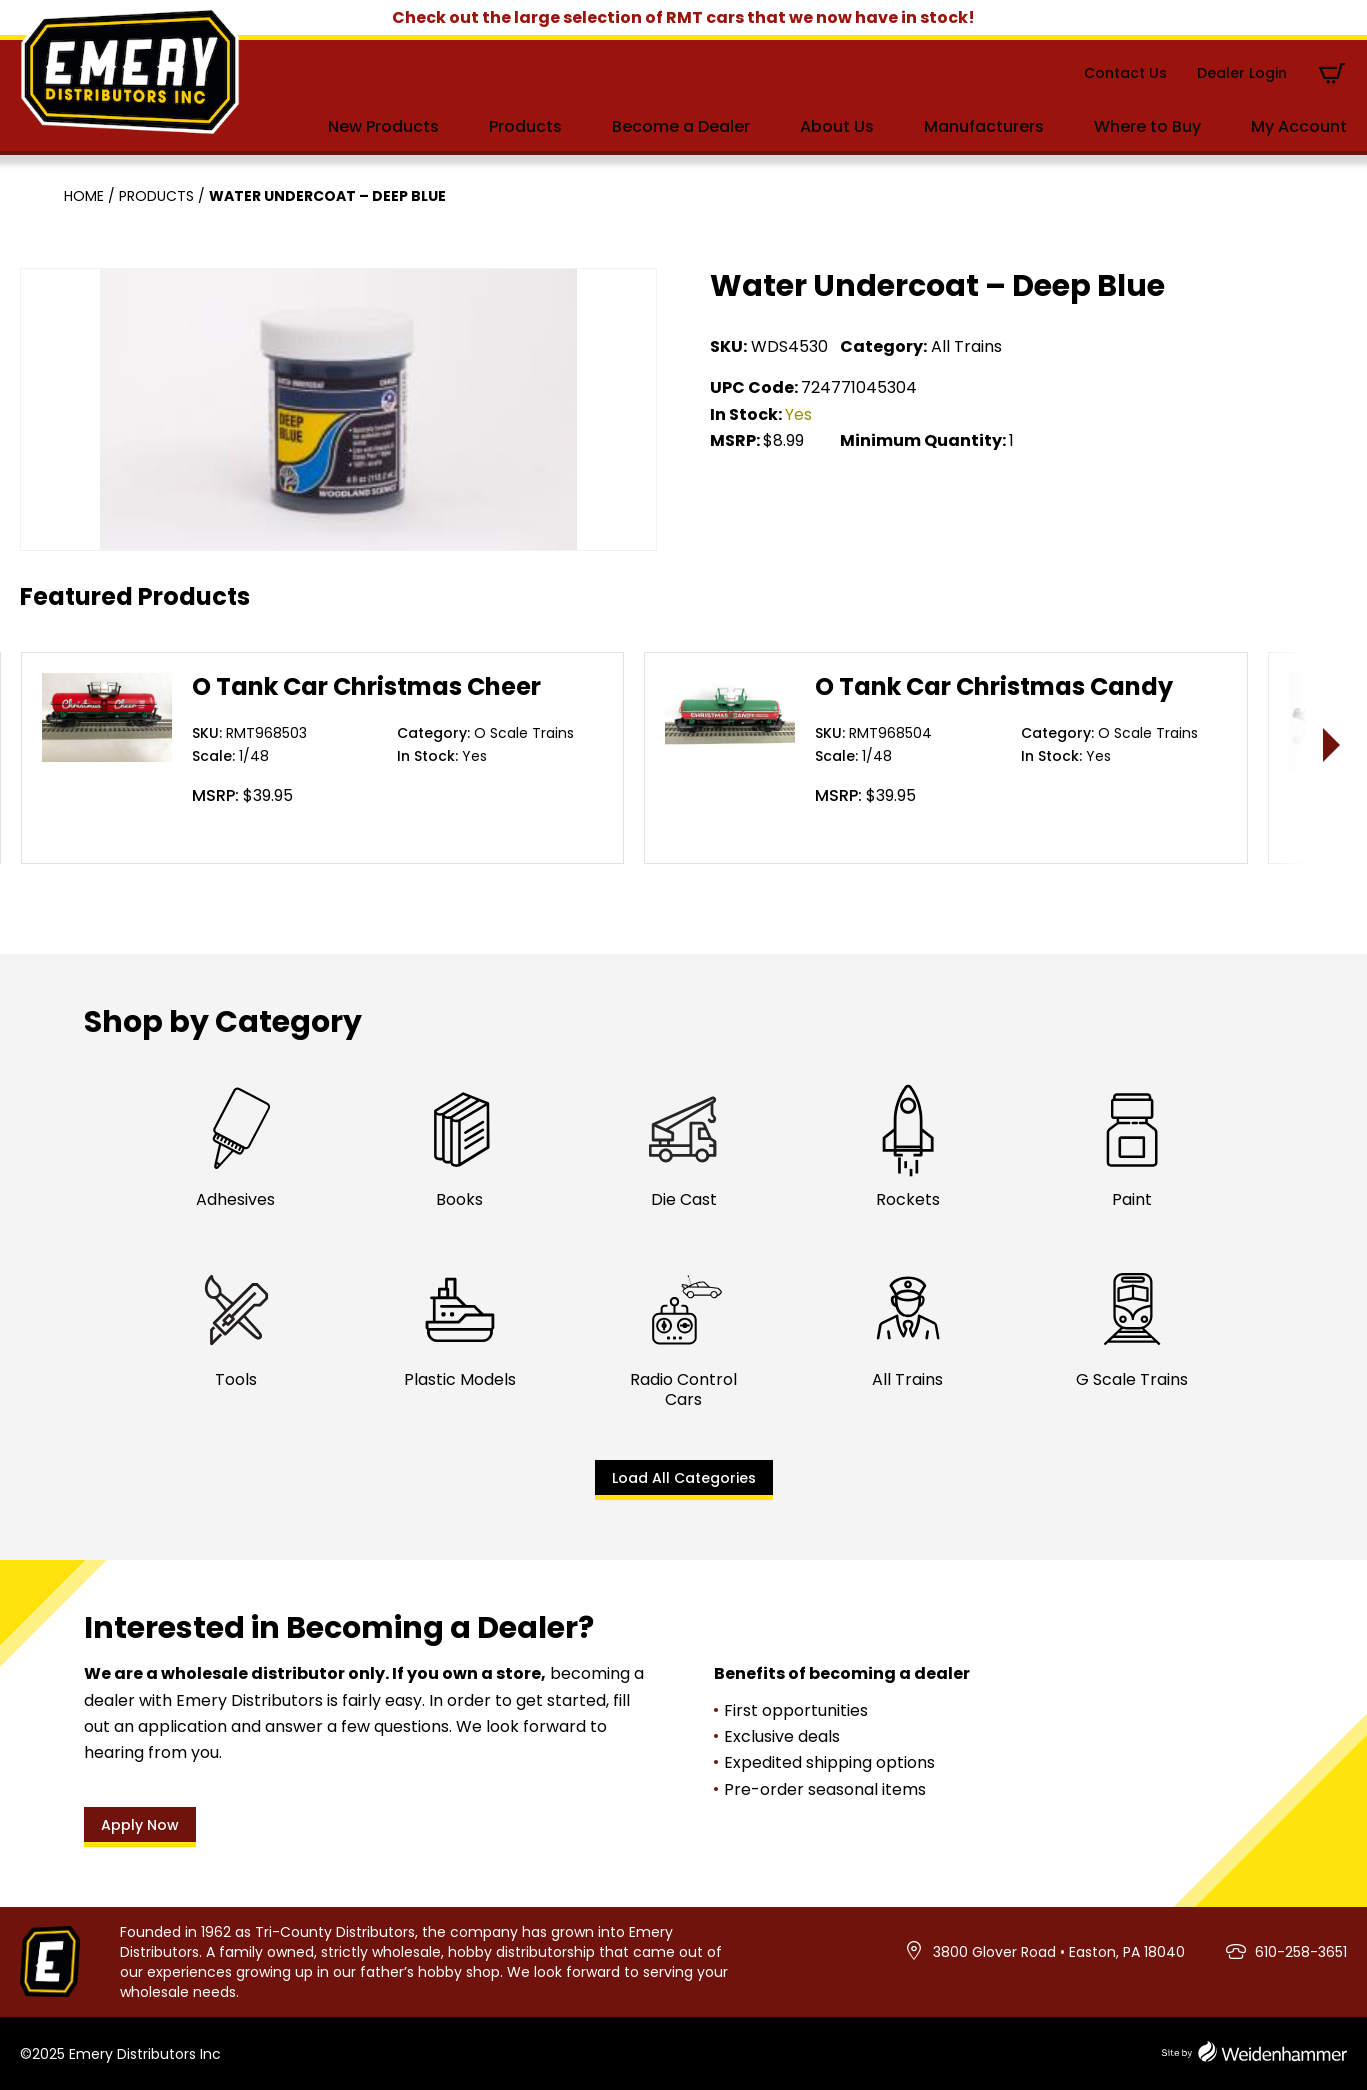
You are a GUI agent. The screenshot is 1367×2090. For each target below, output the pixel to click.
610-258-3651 (1301, 1952)
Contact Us (1125, 73)
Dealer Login (1242, 73)
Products (525, 126)
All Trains (966, 346)
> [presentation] (1332, 744)
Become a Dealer (681, 126)
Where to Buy (1147, 126)
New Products (383, 126)
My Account (1299, 126)
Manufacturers (984, 126)
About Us (837, 126)
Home (84, 196)
